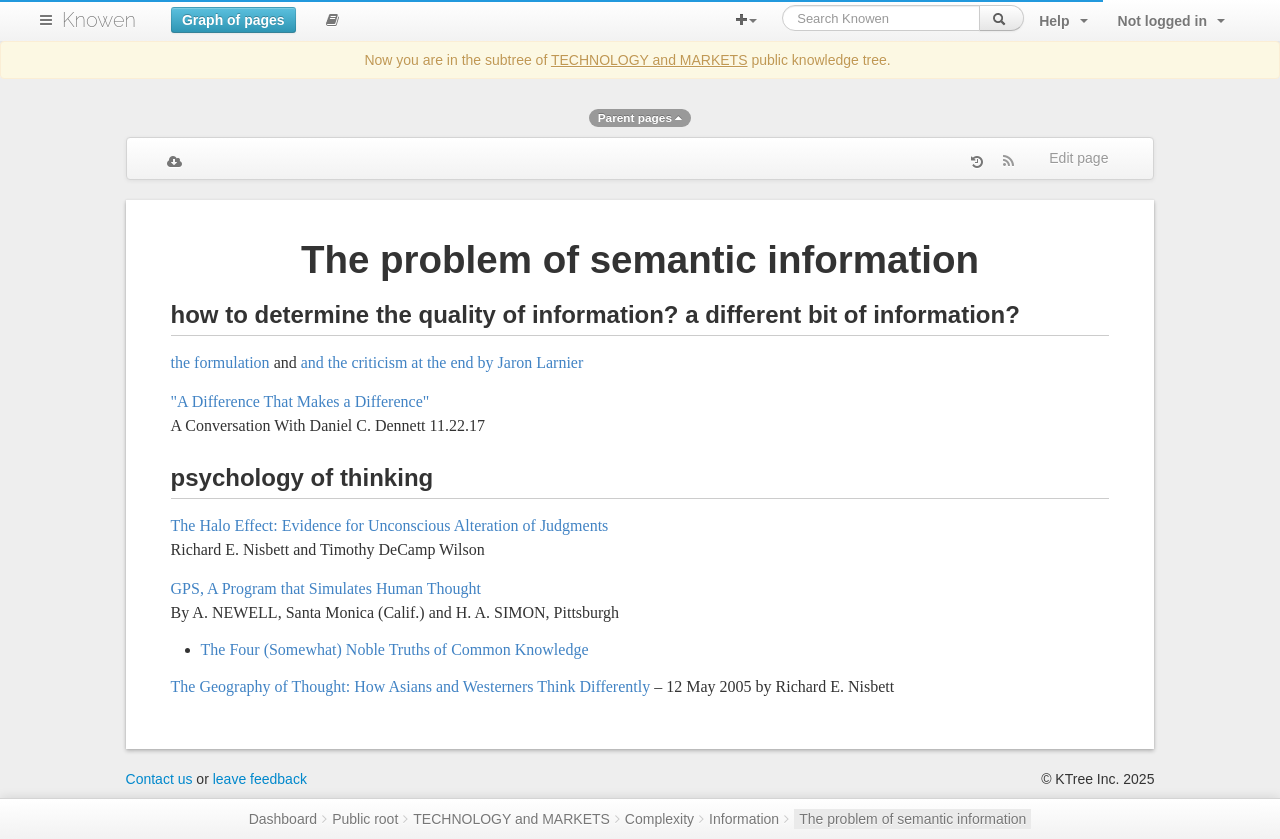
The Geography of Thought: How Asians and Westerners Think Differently (411, 686)
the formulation (220, 362)
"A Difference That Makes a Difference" (300, 401)
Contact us (159, 779)
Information (744, 819)
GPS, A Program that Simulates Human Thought (326, 588)
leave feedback (260, 779)
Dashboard (283, 819)
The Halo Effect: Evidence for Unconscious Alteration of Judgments (390, 525)
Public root (365, 819)
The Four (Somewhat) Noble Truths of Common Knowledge (395, 649)
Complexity (659, 819)
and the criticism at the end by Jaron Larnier (442, 362)
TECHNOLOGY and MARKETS (649, 60)
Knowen (99, 20)
